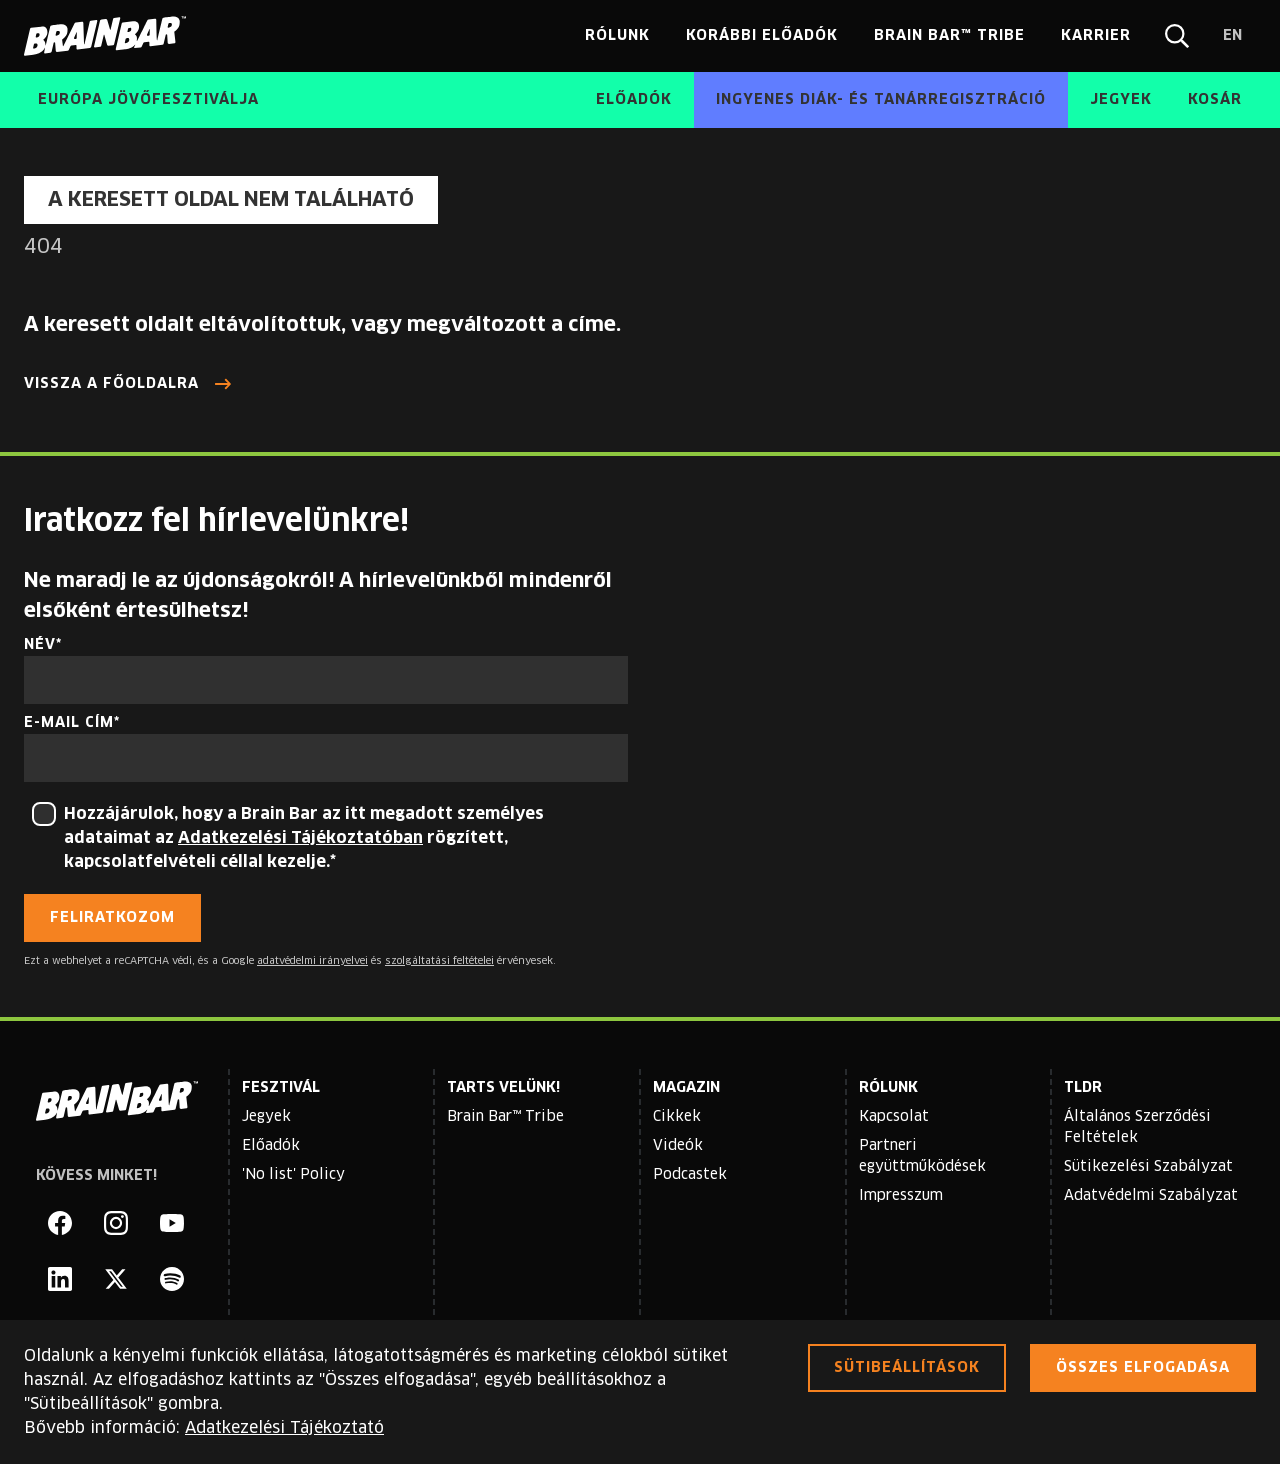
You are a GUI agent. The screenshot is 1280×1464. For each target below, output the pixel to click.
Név (40, 645)
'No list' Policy (293, 1175)
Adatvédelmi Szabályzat (1151, 1196)
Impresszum (901, 1196)
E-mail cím (69, 723)
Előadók (271, 1146)
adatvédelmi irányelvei (312, 961)
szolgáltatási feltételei (439, 961)
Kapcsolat (894, 1117)
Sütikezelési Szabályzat (1148, 1167)
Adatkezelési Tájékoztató (284, 1428)
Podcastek (690, 1175)
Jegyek (266, 1117)
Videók (678, 1146)
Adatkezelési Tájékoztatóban (300, 838)
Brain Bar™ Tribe (505, 1117)
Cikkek (677, 1117)
